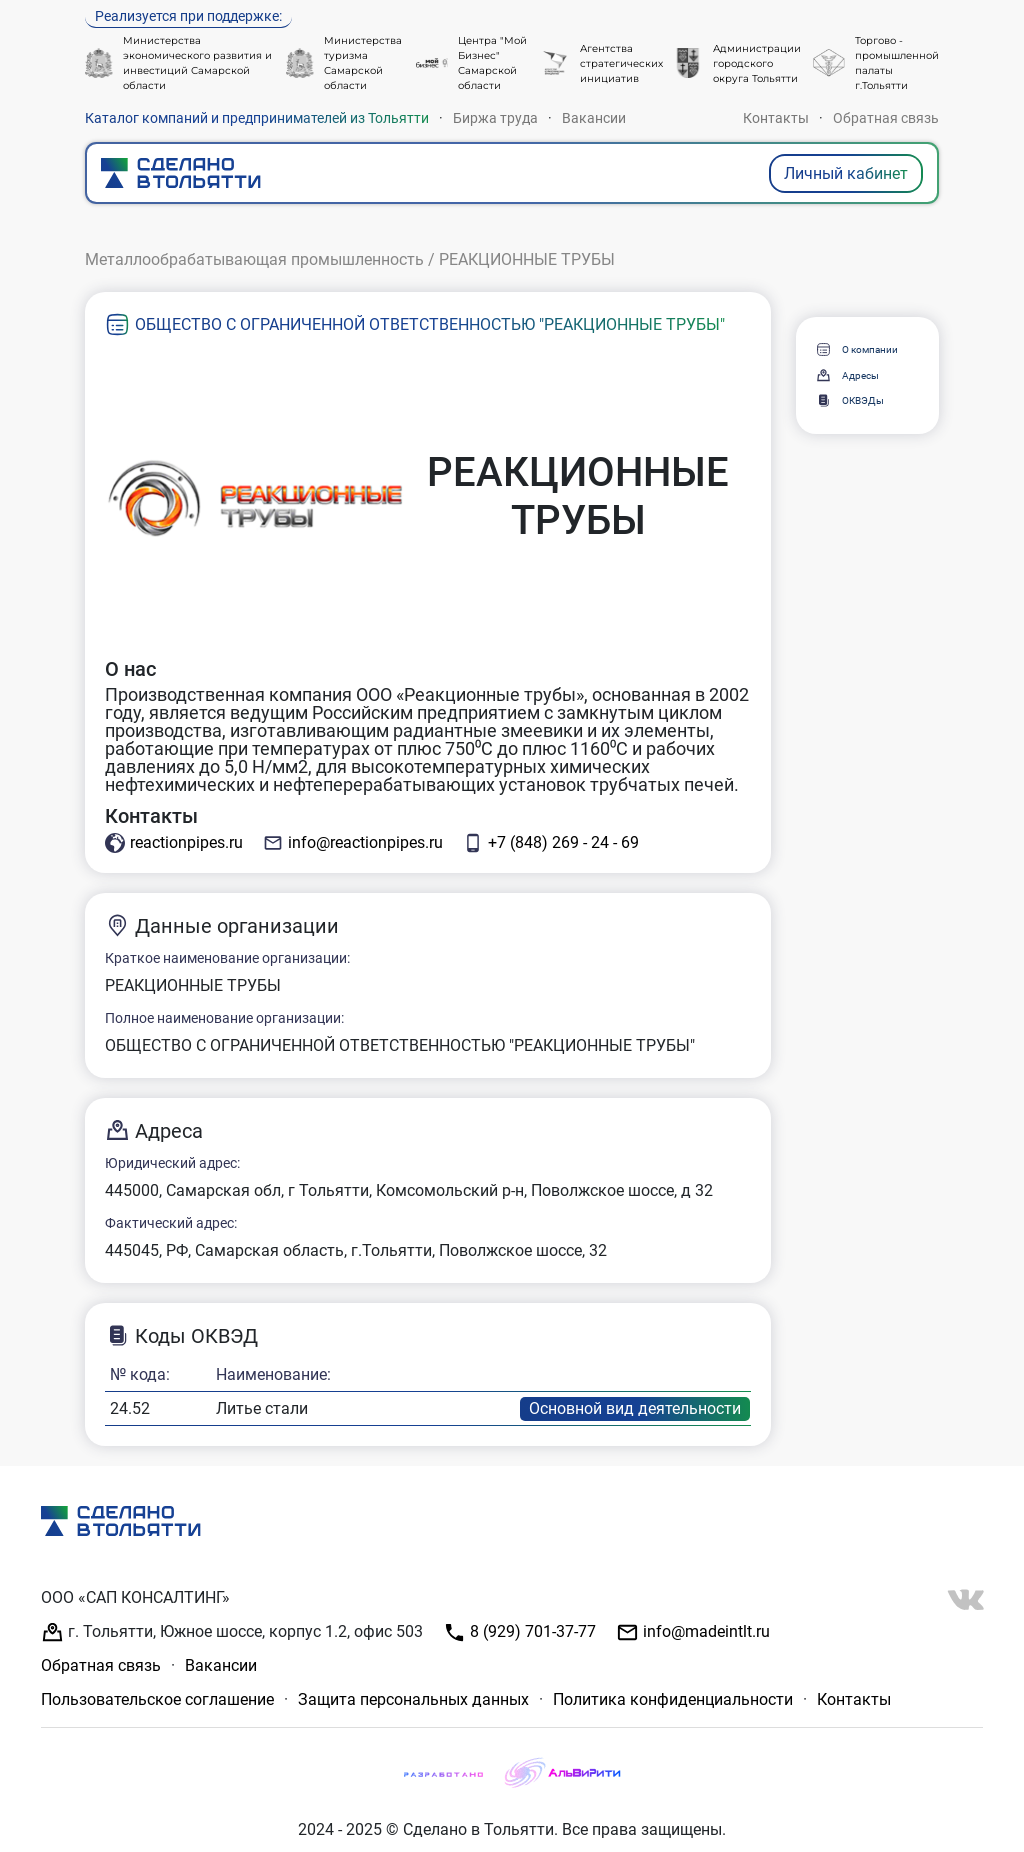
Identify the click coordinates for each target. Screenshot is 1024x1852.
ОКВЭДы (849, 400)
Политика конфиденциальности (673, 1699)
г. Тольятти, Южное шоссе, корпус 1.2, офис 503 (232, 1632)
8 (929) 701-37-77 (519, 1632)
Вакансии (594, 118)
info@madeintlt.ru (693, 1632)
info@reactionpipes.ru (353, 843)
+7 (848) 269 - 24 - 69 (551, 843)
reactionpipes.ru (174, 843)
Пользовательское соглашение (157, 1699)
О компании (856, 349)
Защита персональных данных (413, 1699)
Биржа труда (495, 118)
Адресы (847, 375)
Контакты (776, 118)
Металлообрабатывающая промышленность (254, 259)
